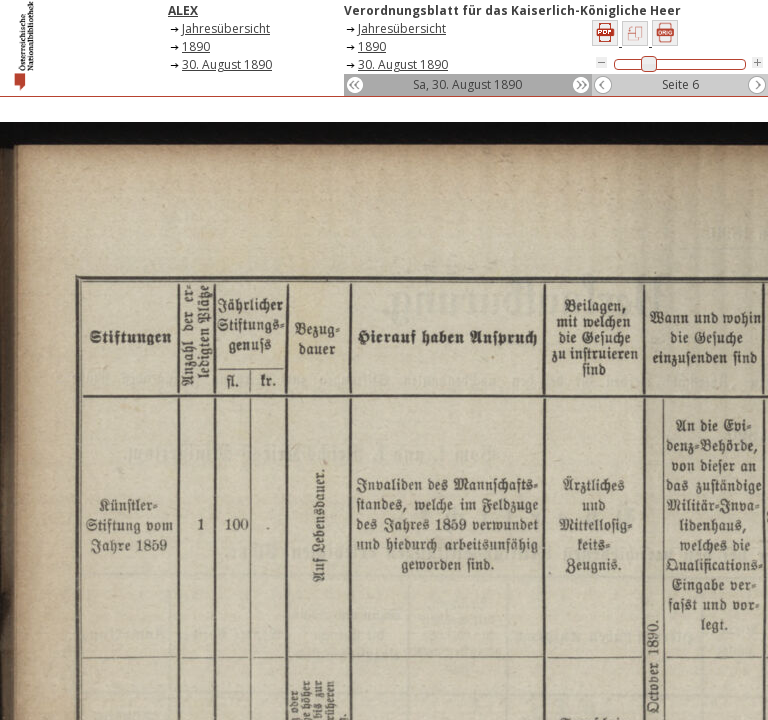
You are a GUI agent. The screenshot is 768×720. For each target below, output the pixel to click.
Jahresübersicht (226, 28)
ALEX (183, 10)
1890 (196, 46)
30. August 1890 (227, 64)
